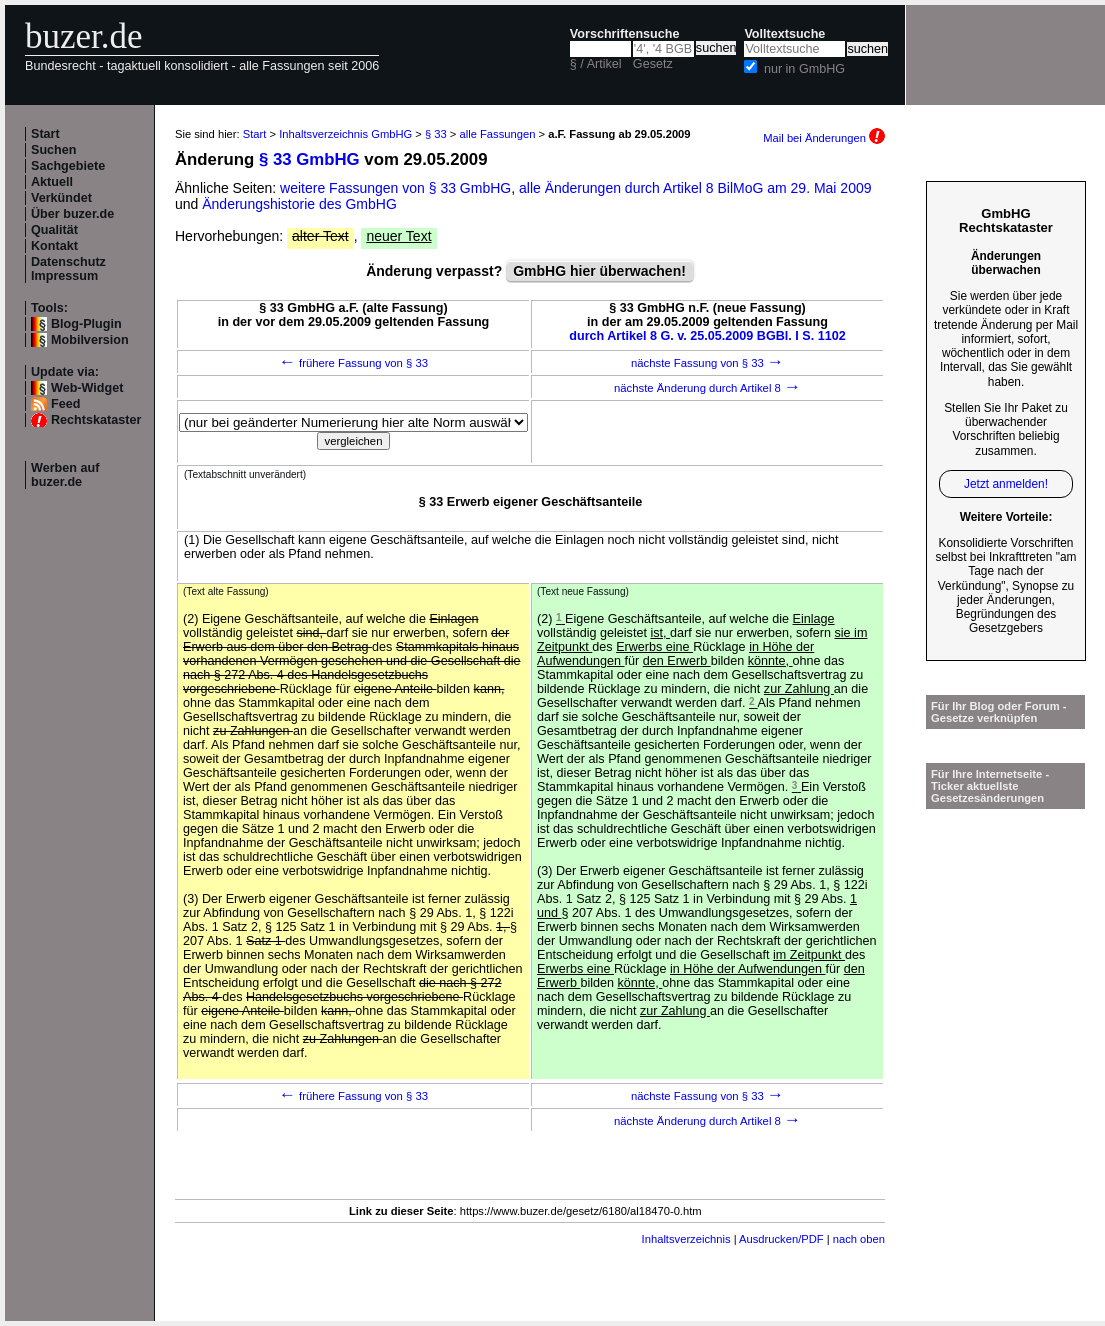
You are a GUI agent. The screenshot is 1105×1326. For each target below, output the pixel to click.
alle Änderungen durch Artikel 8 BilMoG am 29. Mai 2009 (695, 188)
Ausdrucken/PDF (781, 1239)
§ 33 (436, 134)
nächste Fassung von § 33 (707, 363)
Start (45, 134)
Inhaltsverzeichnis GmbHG (345, 134)
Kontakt (54, 246)
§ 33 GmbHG (309, 159)
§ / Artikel (596, 64)
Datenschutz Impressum (68, 269)
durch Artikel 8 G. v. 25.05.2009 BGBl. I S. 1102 (707, 336)
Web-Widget (87, 388)
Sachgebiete (68, 166)
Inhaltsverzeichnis (686, 1239)
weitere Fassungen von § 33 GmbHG (395, 188)
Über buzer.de (72, 214)
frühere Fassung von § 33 (353, 363)
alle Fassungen (498, 134)
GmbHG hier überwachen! (599, 271)
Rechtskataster (96, 420)
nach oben (859, 1239)
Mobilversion (90, 340)
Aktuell (52, 182)
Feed (65, 404)
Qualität (54, 230)
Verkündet (61, 198)
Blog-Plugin (86, 324)
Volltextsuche (784, 34)
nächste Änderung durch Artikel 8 (707, 388)
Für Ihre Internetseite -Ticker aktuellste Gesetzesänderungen (990, 786)
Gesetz (653, 64)
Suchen (54, 150)
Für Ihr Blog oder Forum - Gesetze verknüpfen (999, 712)
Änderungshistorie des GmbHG (299, 204)
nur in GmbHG (804, 69)
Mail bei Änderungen (824, 138)
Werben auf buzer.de (65, 475)
